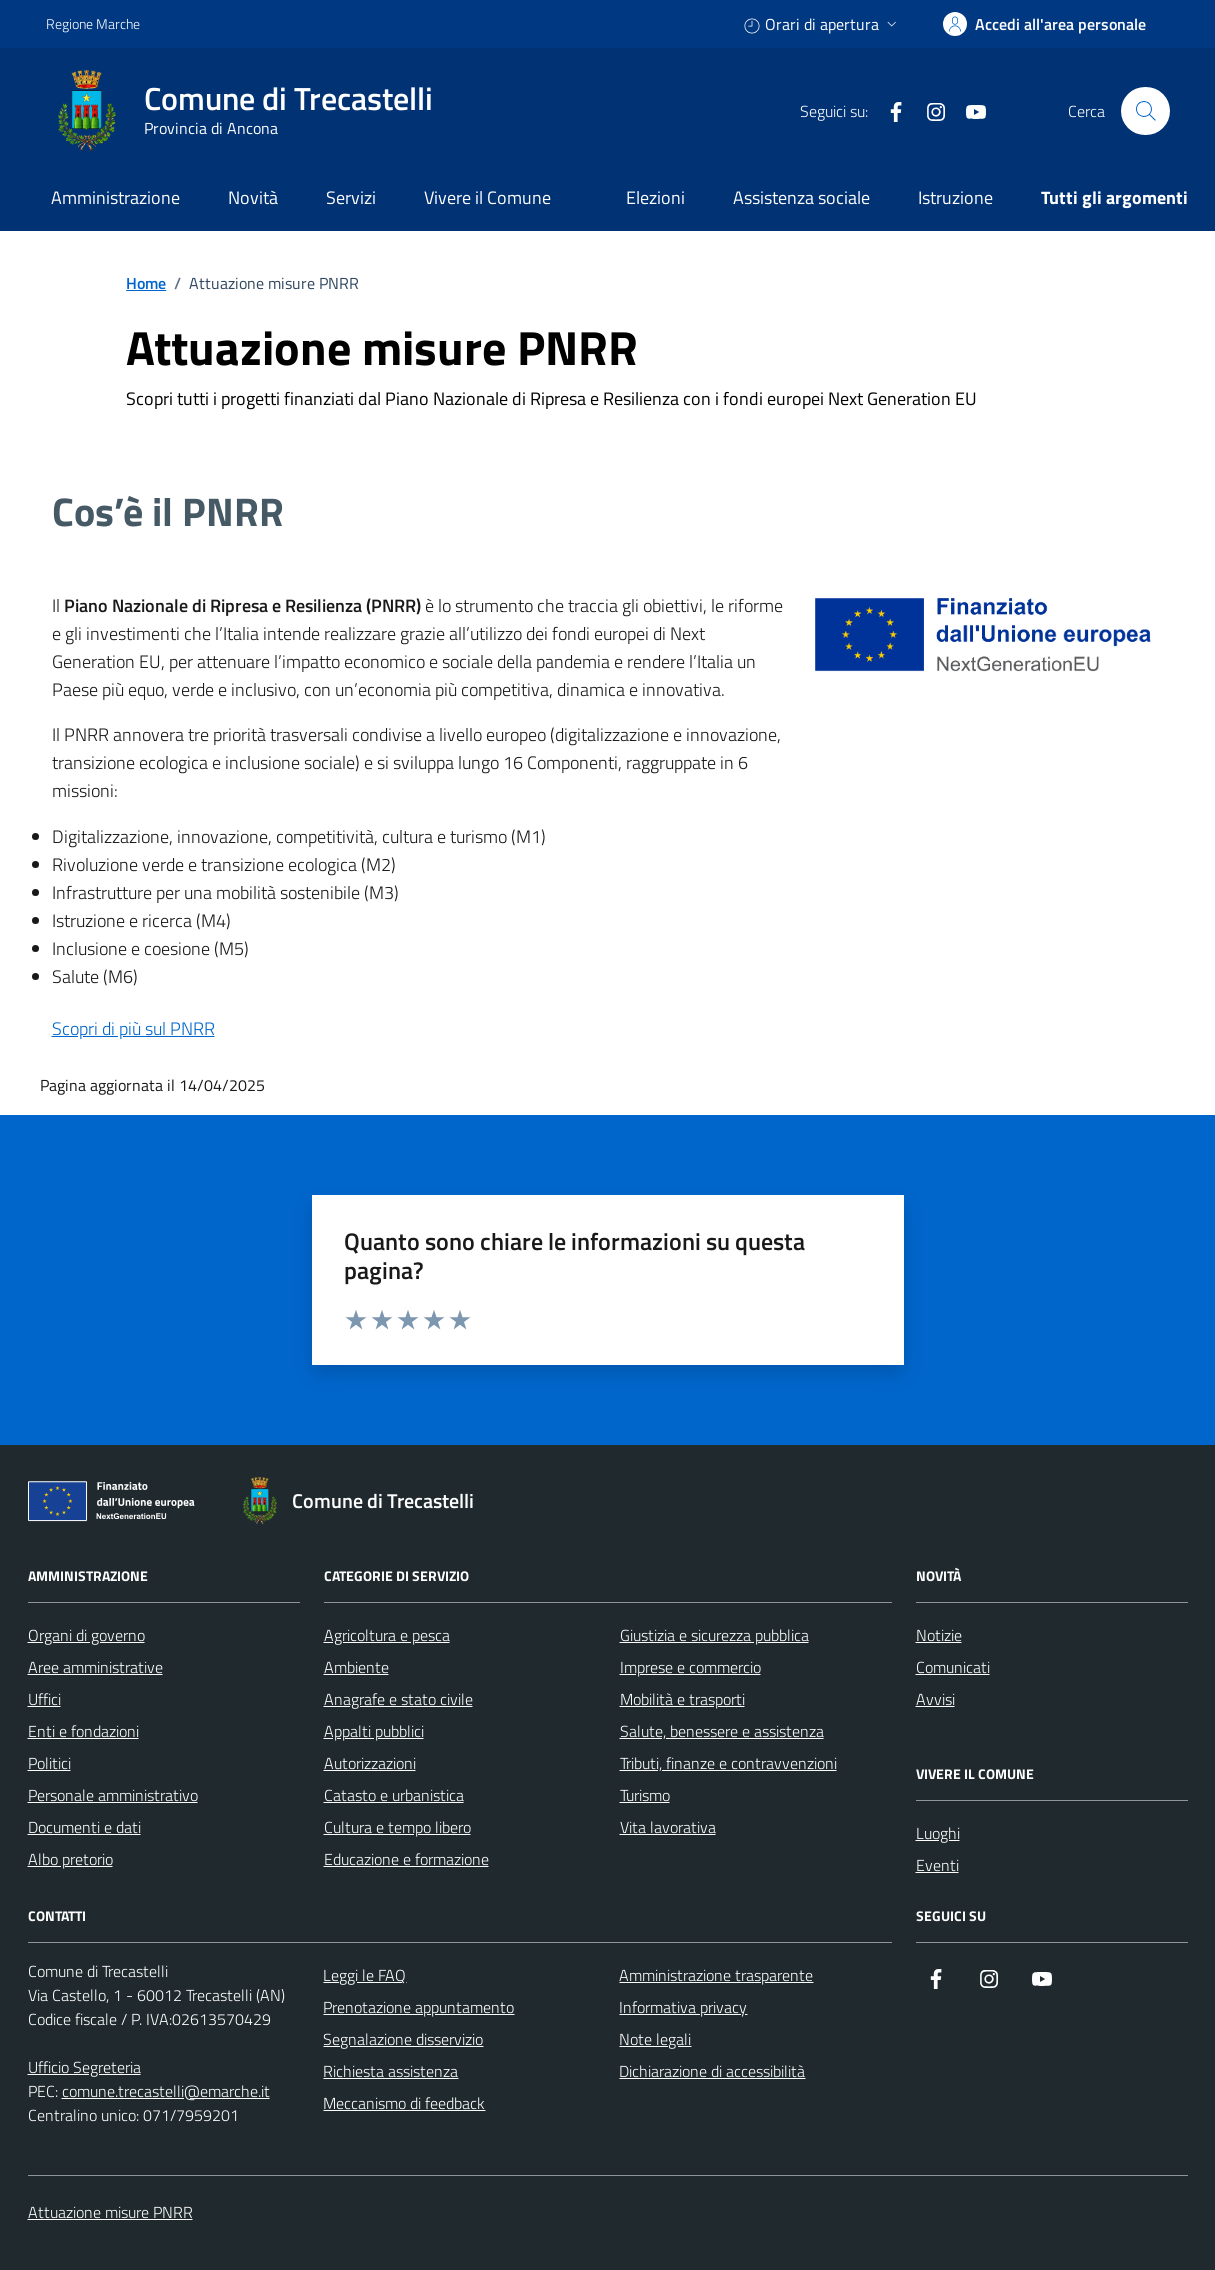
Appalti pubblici (374, 1731)
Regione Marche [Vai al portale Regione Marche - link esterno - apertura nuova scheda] (93, 23)
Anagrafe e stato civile (398, 1699)
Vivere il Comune (487, 197)
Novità (253, 197)
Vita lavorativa (668, 1827)
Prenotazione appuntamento (418, 2007)
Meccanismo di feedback (404, 2103)
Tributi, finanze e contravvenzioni (728, 1763)
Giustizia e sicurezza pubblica (714, 1635)
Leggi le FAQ (364, 1975)
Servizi (351, 197)
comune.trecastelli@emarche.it (166, 2091)
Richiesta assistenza (390, 2071)
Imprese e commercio (690, 1667)
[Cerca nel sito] (1145, 111)
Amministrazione (115, 197)
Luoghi (938, 1833)
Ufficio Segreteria (84, 2067)
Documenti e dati (84, 1827)
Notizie (939, 1635)
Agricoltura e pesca (387, 1635)
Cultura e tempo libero (397, 1827)
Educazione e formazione (406, 1859)
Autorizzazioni (370, 1763)
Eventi (937, 1865)
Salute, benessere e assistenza (722, 1731)
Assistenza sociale (801, 197)
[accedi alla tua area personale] (1044, 24)
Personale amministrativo (113, 1795)
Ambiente (356, 1667)
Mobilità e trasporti (682, 1699)
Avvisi (935, 1699)
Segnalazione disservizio (403, 2039)
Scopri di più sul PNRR (133, 1028)
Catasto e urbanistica (394, 1795)
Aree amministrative (95, 1667)
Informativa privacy (683, 2007)
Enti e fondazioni (83, 1731)
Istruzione (955, 197)
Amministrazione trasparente (716, 1975)
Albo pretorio (70, 1859)
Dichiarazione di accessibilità (712, 2071)
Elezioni (655, 197)
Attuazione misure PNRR (110, 2212)
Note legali (655, 2039)
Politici (49, 1763)
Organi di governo (86, 1635)
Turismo (645, 1795)
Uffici (44, 1699)
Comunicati (953, 1667)
